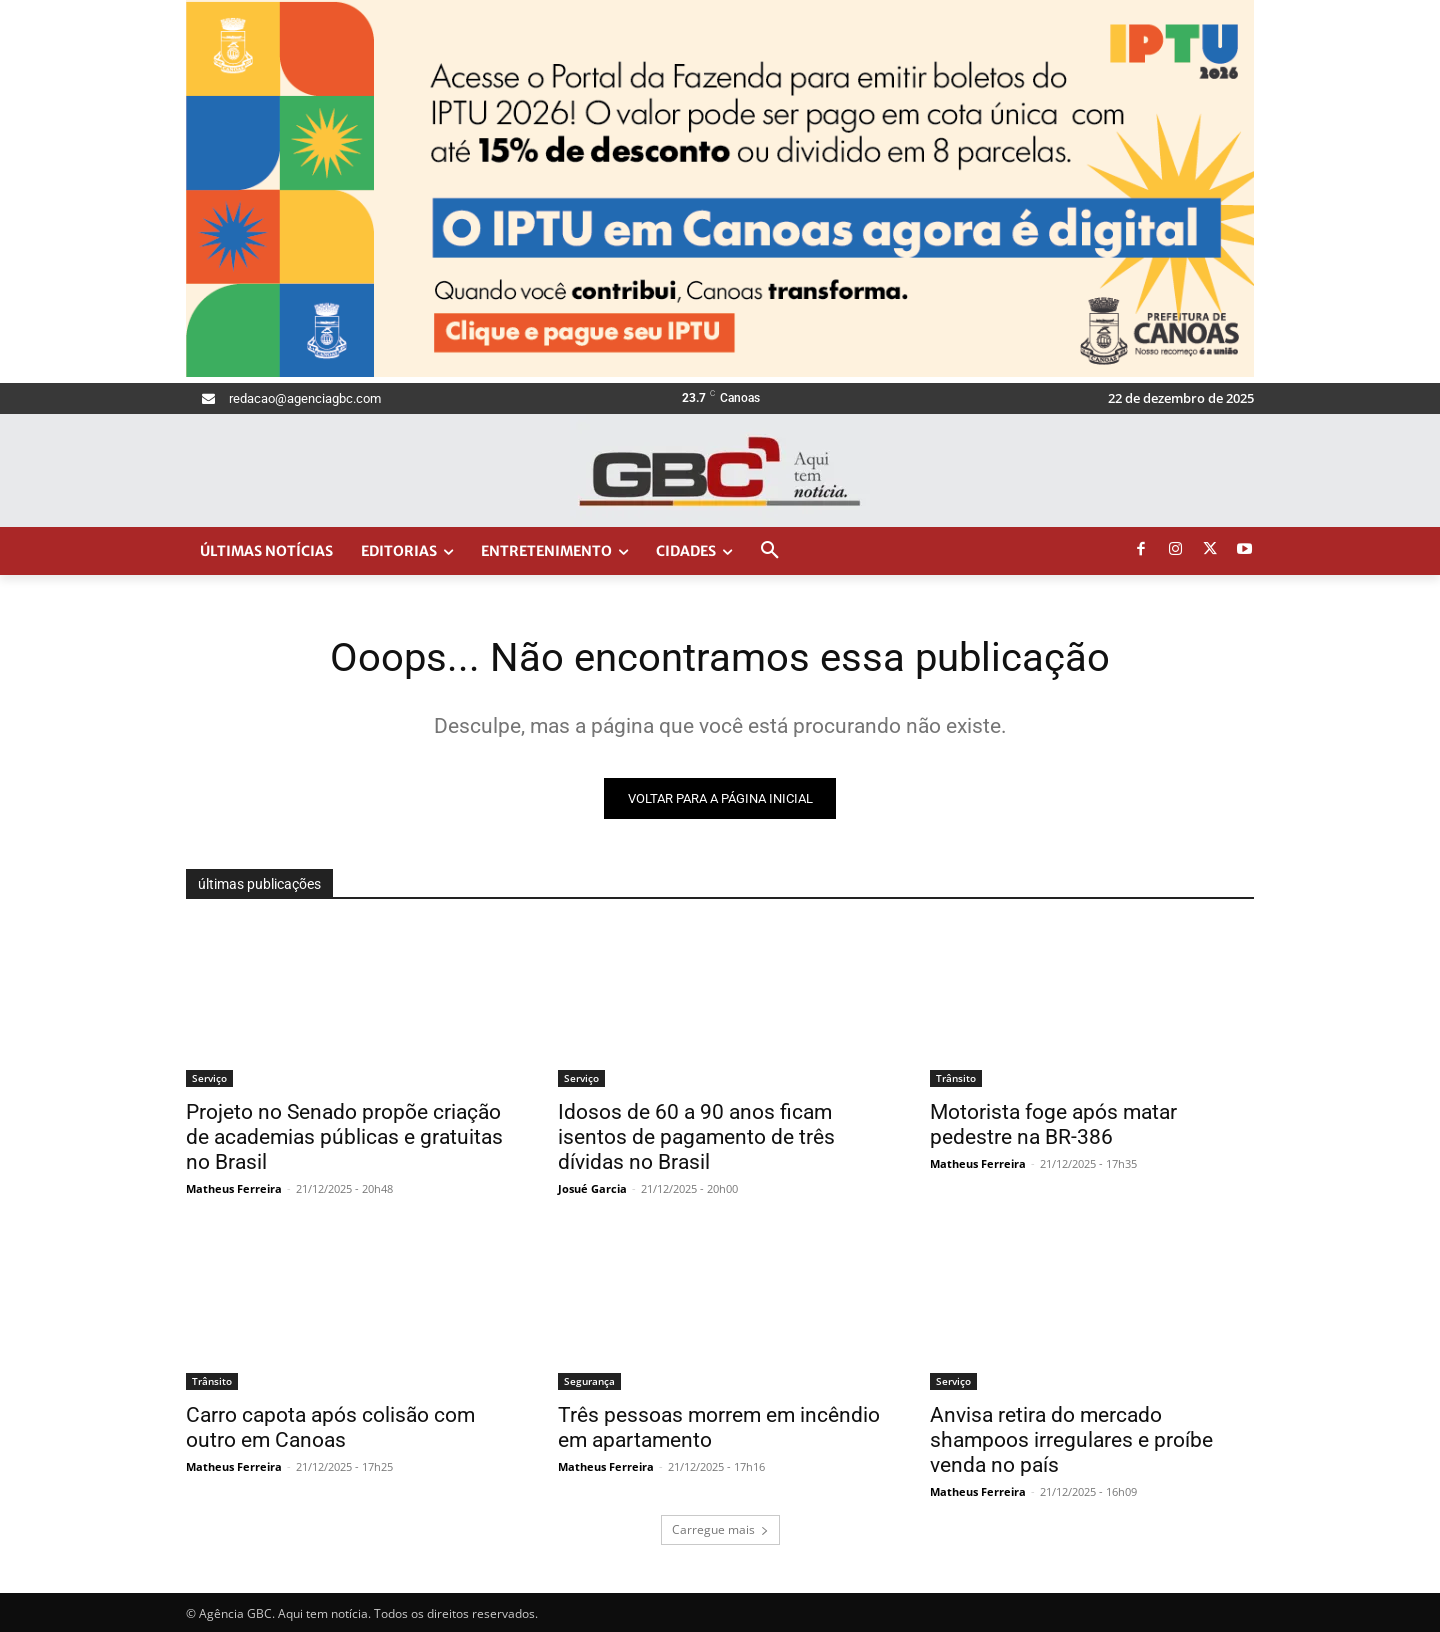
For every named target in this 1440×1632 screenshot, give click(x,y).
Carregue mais (720, 1529)
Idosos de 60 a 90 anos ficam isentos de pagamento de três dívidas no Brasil (696, 1137)
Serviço (209, 1078)
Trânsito (956, 1078)
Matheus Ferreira (234, 1188)
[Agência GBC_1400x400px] (720, 372)
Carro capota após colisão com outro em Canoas (330, 1427)
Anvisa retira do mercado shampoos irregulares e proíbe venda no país (1071, 1440)
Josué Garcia (592, 1188)
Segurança (589, 1381)
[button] (770, 551)
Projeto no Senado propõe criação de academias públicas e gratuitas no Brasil (344, 1137)
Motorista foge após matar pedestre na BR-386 (1053, 1124)
